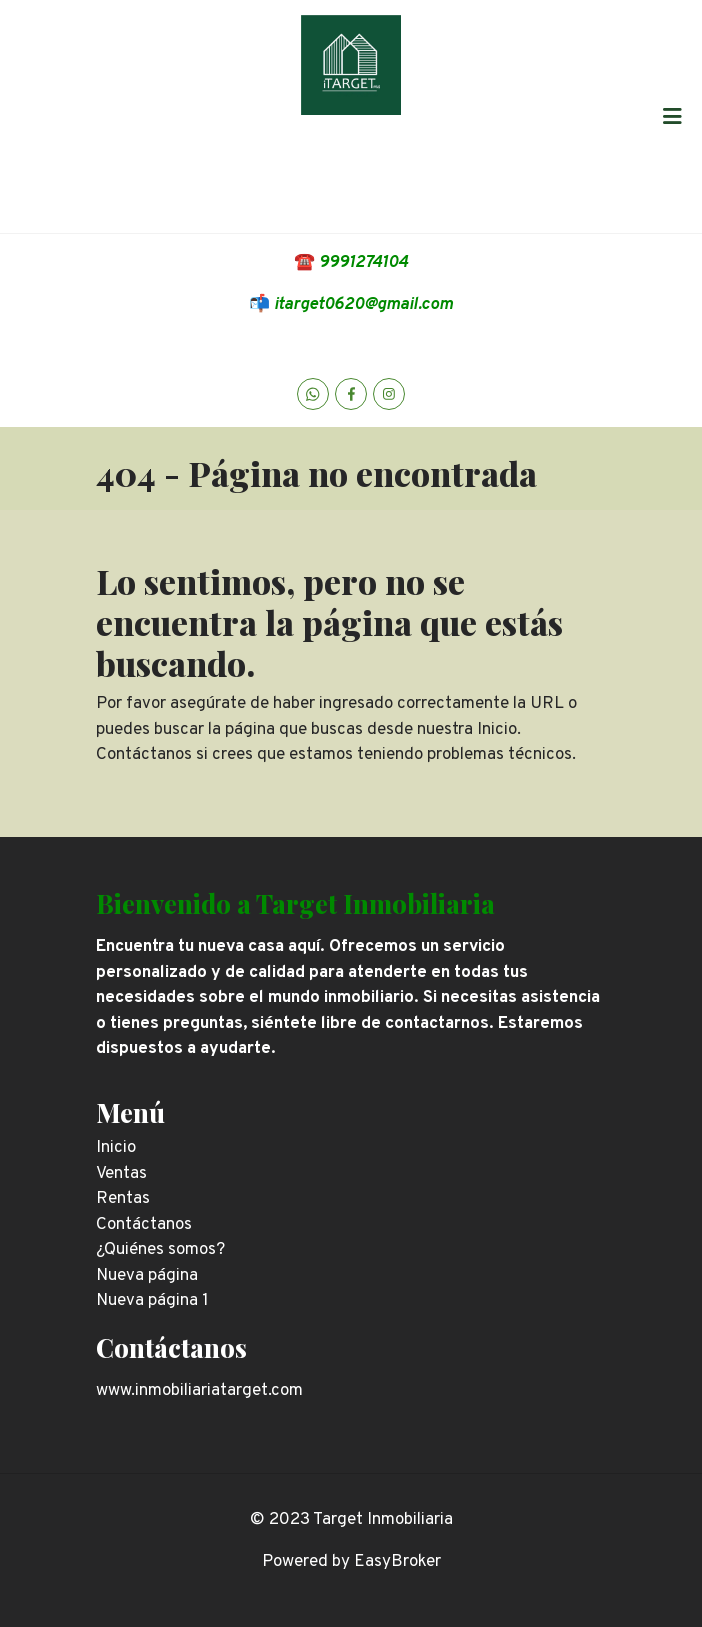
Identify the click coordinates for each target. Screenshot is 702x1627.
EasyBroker (397, 1562)
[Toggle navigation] (672, 116)
